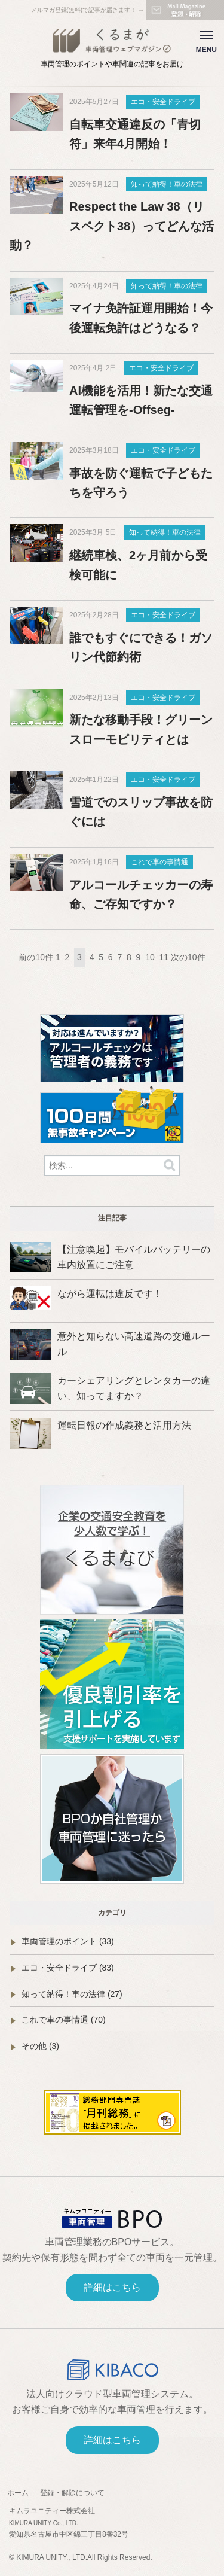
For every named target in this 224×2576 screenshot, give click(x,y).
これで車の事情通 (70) (64, 2019)
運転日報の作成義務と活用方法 (124, 1425)
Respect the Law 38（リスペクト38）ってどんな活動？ (112, 226)
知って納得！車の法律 (166, 184)
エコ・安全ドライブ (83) (68, 1967)
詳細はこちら (112, 2287)
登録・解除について (72, 2493)
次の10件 (188, 957)
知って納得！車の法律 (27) (72, 1994)
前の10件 (36, 957)
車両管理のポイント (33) (68, 1941)
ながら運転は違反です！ (109, 1294)
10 (150, 957)
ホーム (18, 2493)
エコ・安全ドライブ (163, 102)
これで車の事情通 (159, 862)
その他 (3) (40, 2046)
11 (163, 957)
